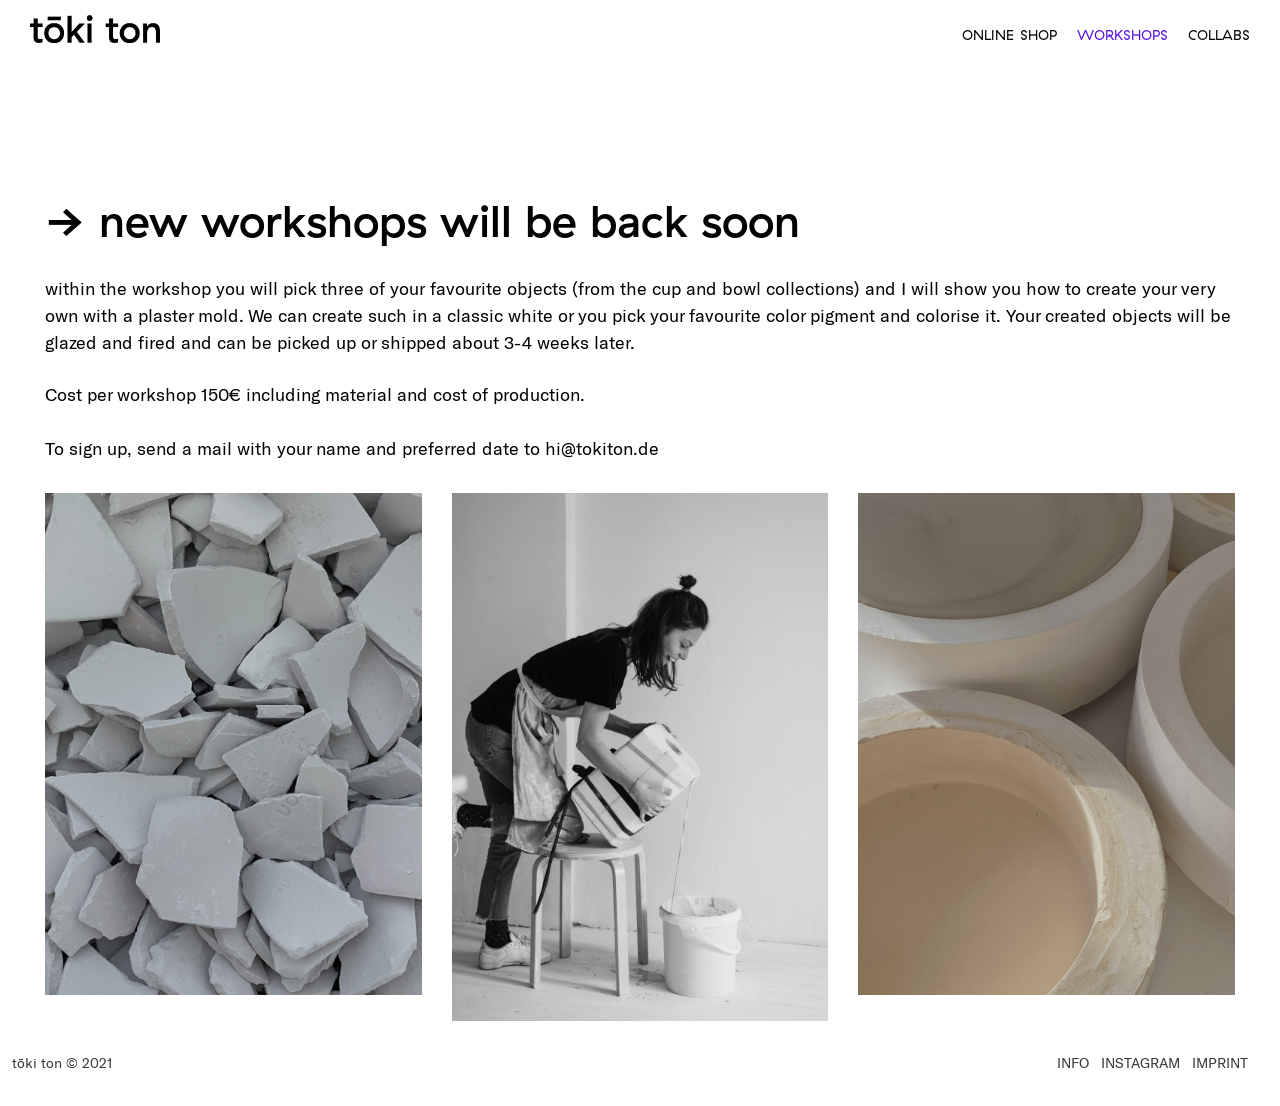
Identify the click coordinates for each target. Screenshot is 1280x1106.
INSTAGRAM (1140, 1062)
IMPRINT (1220, 1062)
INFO (1073, 1062)
